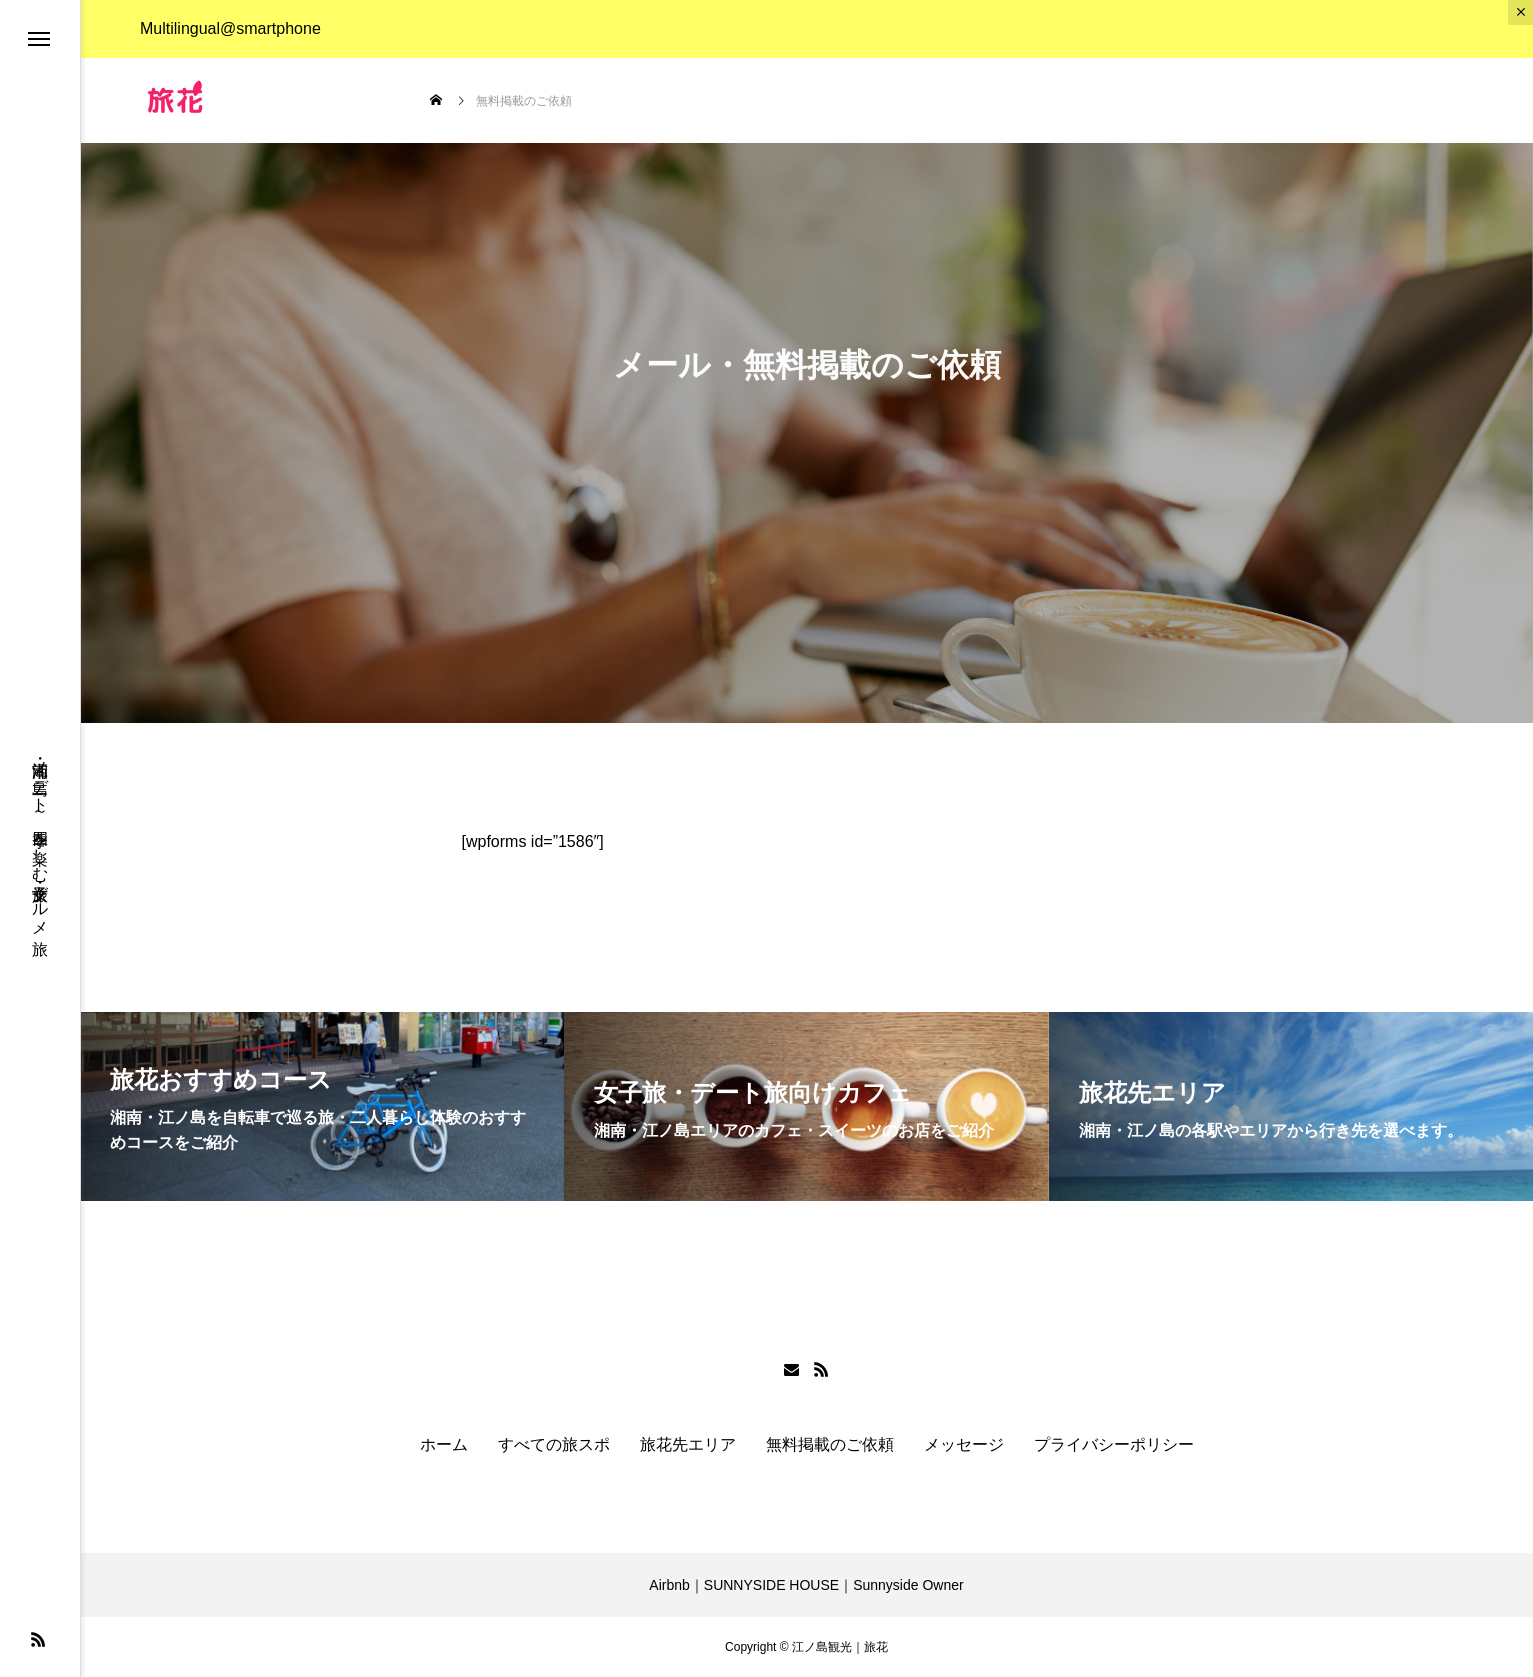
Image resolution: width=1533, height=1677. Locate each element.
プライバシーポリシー (1114, 1445)
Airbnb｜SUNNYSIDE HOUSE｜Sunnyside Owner (806, 1585)
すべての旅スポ (554, 1445)
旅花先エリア (688, 1445)
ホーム (444, 1445)
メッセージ (964, 1445)
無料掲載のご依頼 (830, 1445)
